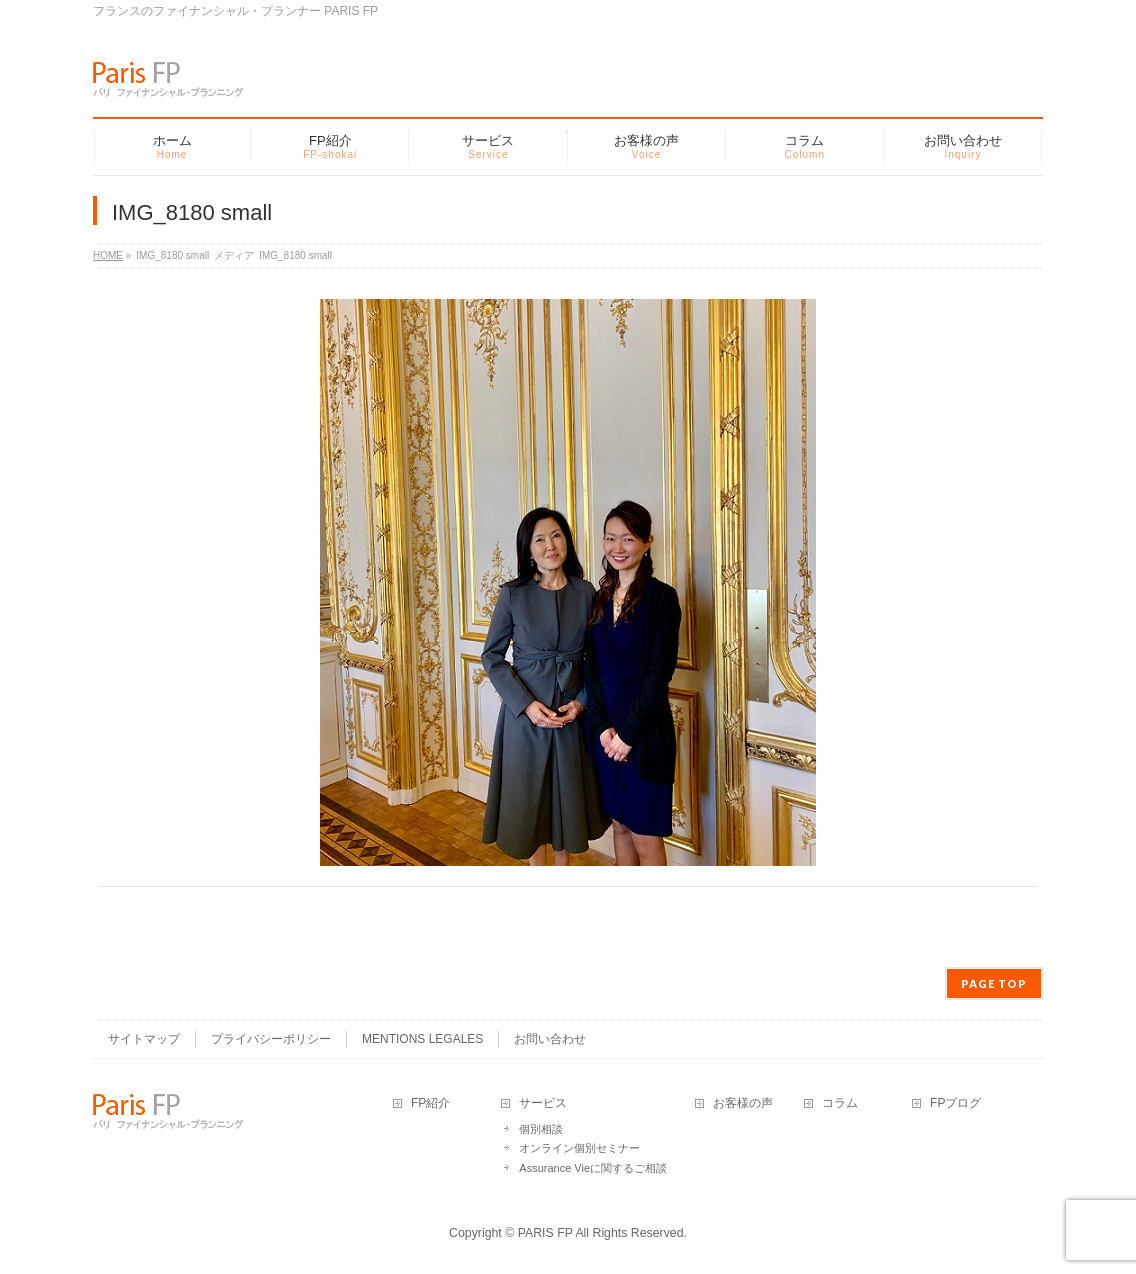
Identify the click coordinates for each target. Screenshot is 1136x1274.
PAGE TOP (994, 983)
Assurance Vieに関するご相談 (593, 1168)
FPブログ (955, 1103)
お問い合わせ (550, 1039)
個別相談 (541, 1129)
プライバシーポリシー (271, 1039)
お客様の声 (743, 1103)
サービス (543, 1103)
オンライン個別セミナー (579, 1148)
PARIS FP (545, 1233)
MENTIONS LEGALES (422, 1039)
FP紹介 (430, 1103)
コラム (840, 1103)
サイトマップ (144, 1039)
